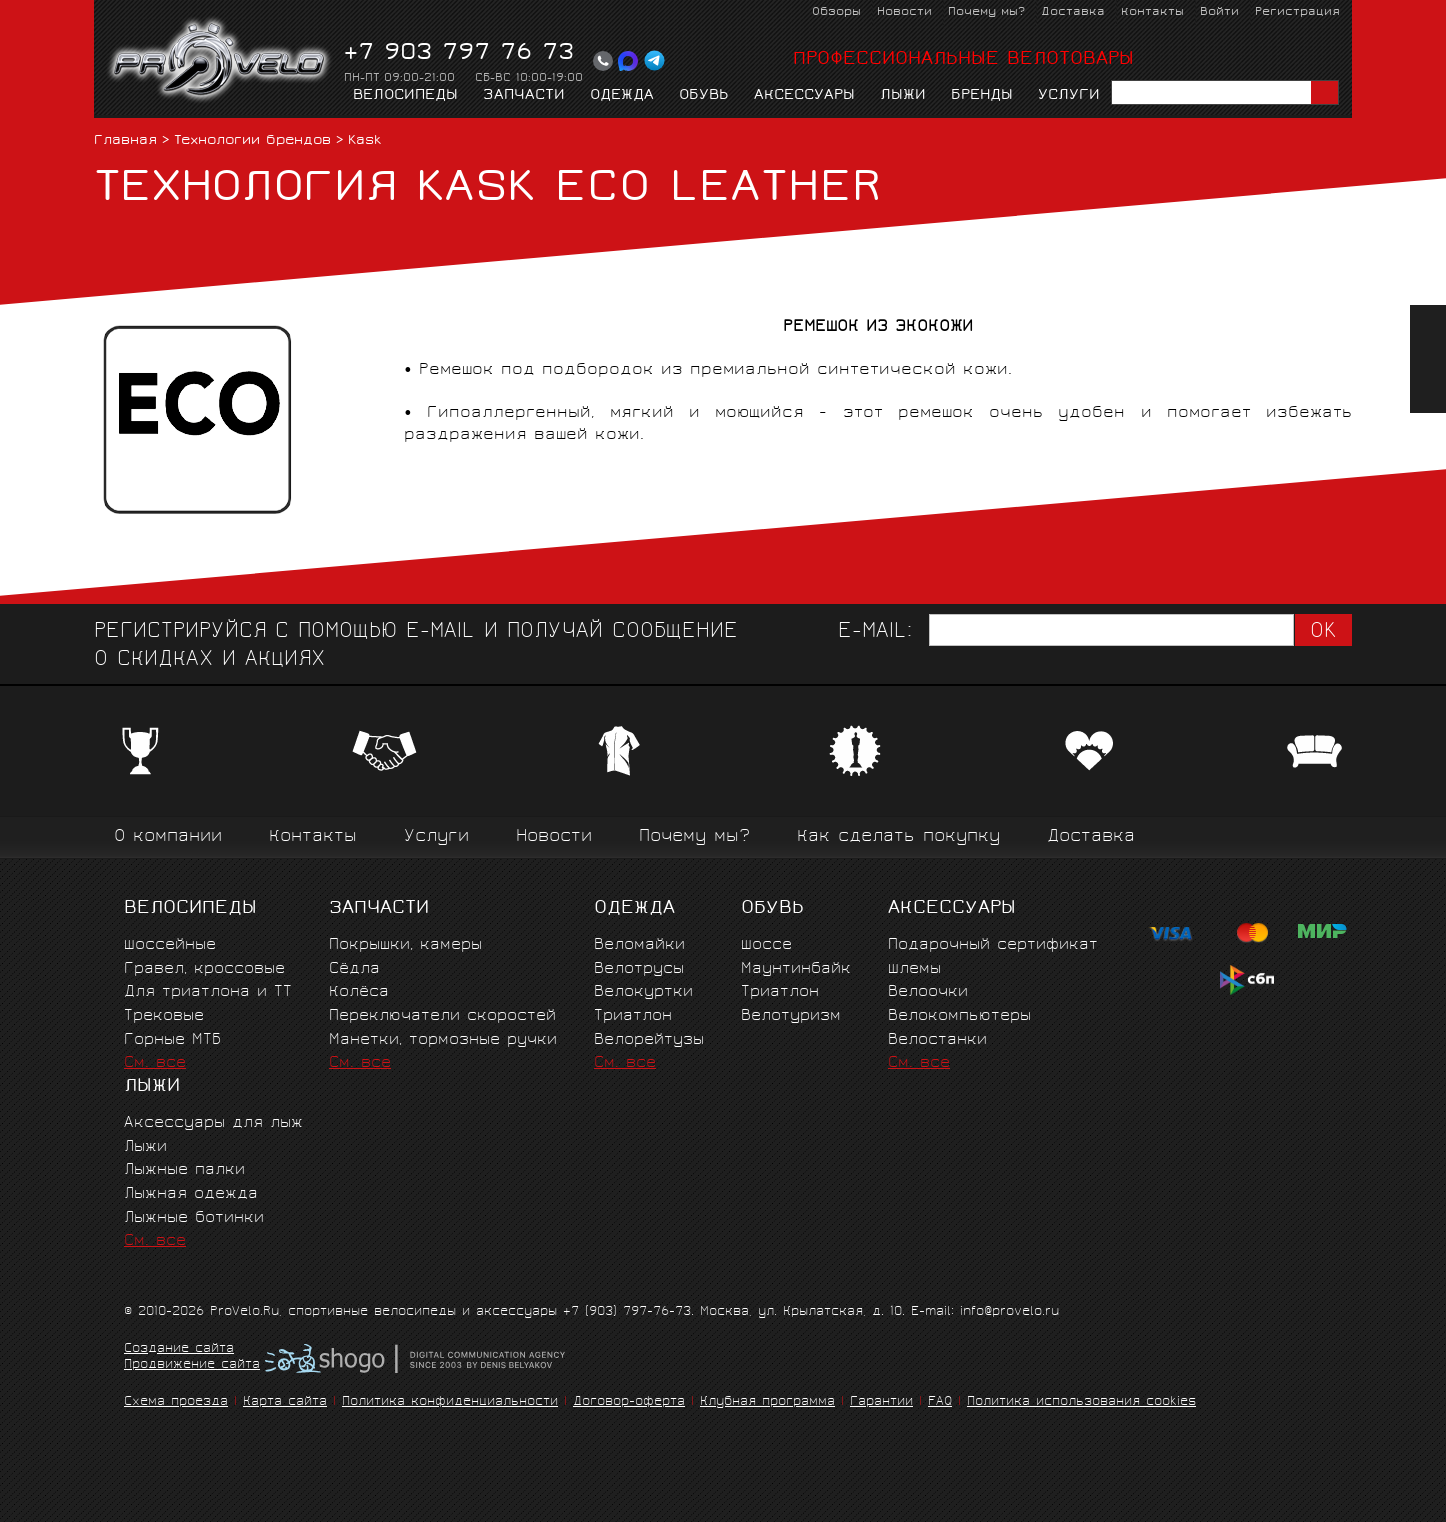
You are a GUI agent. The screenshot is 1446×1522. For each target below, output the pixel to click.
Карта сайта (285, 1402)
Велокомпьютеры (959, 1016)
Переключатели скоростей (442, 1016)
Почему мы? (986, 12)
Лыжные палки (184, 1170)
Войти (1219, 12)
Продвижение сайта (192, 1366)
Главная (125, 141)
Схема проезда (176, 1402)
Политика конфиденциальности (450, 1402)
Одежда (622, 96)
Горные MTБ (172, 1040)
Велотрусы (639, 969)
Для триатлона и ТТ (208, 992)
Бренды (982, 96)
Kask (364, 141)
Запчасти (524, 96)
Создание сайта (179, 1350)
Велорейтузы (649, 1040)
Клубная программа (767, 1402)
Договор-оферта (629, 1402)
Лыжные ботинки (194, 1218)
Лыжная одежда (191, 1194)
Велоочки (928, 992)
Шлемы (914, 969)
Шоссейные (170, 945)
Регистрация (1297, 12)
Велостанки (937, 1040)
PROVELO (220, 61)
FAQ (940, 1402)
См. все (155, 1063)
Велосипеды (405, 96)
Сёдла (354, 969)
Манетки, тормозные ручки (443, 1040)
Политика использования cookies (1081, 1402)
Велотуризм (791, 1016)
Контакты (1152, 12)
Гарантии (881, 1402)
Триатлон (633, 1016)
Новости (904, 12)
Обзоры (836, 12)
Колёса (359, 992)
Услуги (1069, 96)
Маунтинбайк (796, 969)
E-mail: (875, 632)
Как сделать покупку (898, 837)
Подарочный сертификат (993, 945)
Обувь (704, 96)
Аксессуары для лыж (213, 1123)
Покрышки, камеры (405, 945)
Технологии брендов (252, 141)
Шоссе (766, 945)
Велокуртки (643, 992)
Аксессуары (804, 96)
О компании (168, 837)
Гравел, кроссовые (204, 969)
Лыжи (903, 96)
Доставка (1073, 12)
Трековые (164, 1016)
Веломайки (639, 945)
